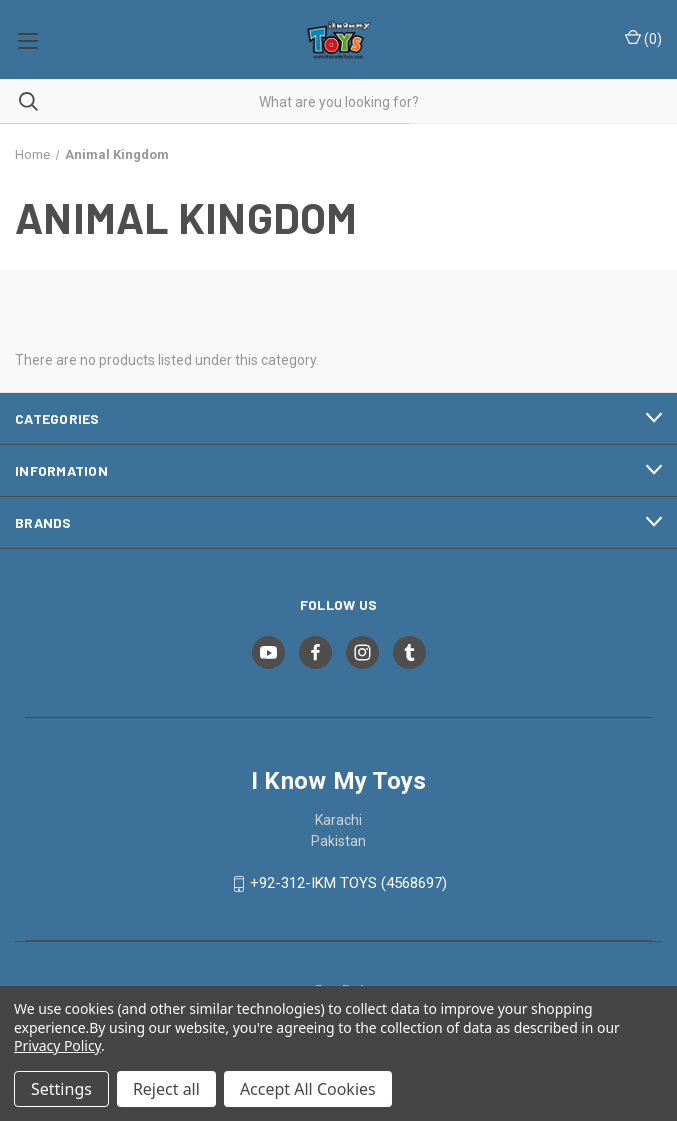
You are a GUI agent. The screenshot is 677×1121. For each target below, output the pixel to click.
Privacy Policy (57, 1045)
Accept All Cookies (308, 1089)
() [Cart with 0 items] (643, 38)
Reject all (166, 1089)
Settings (61, 1089)
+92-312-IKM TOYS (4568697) (348, 884)
